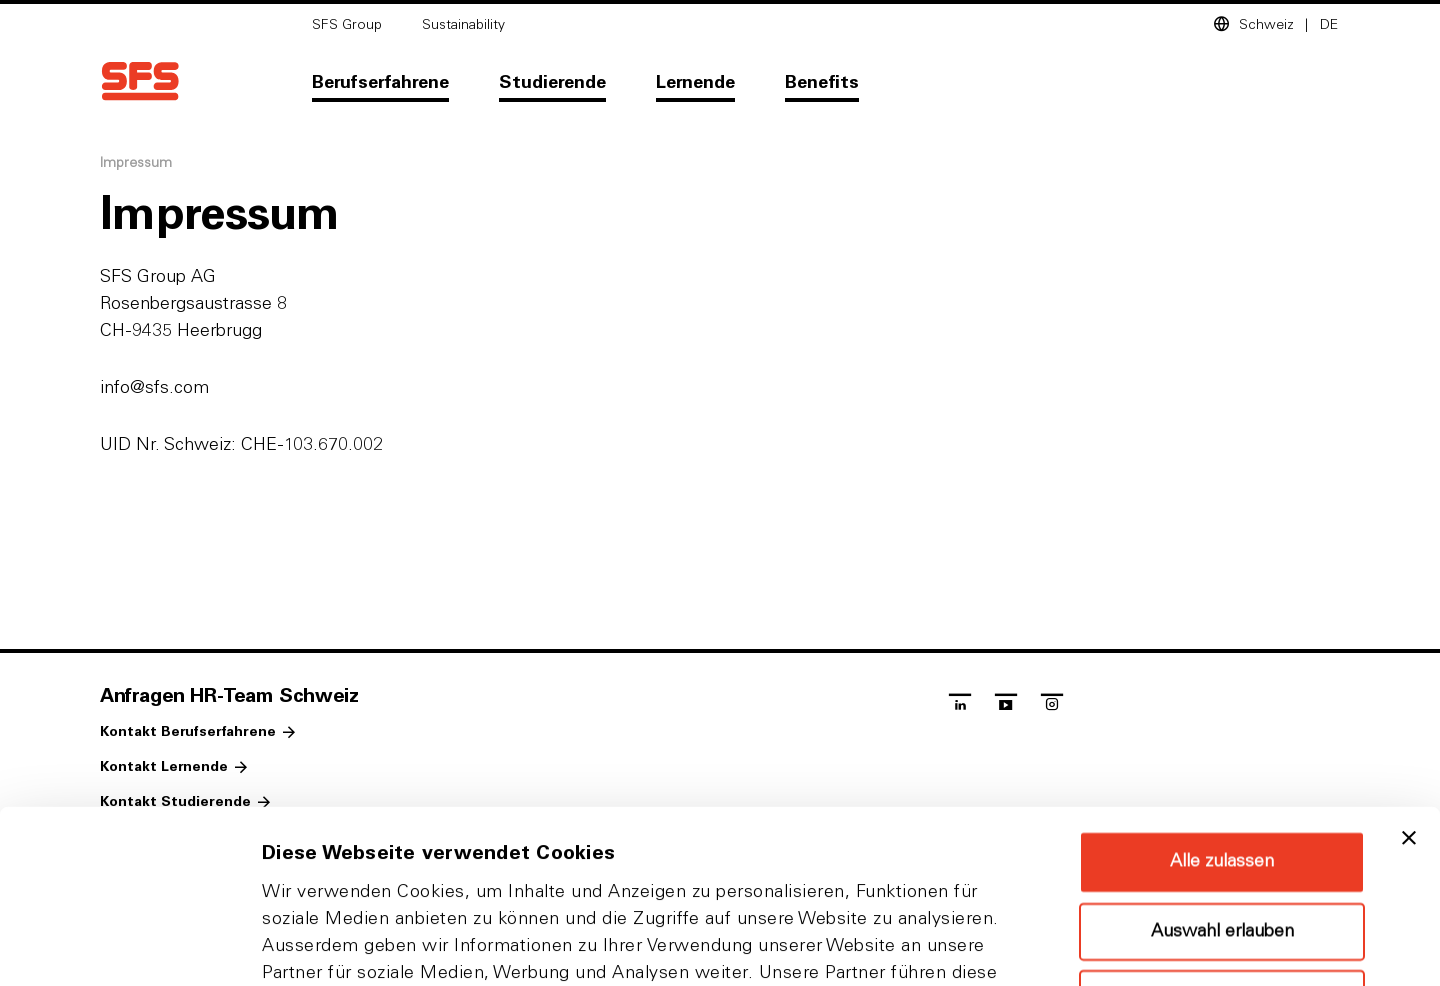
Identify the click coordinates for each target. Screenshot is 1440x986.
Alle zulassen (1222, 700)
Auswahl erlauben (1222, 770)
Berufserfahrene (380, 83)
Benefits (822, 83)
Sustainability (463, 25)
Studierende (552, 83)
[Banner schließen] (1409, 676)
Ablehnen (1222, 837)
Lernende (695, 83)
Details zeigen (1063, 946)
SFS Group (347, 25)
